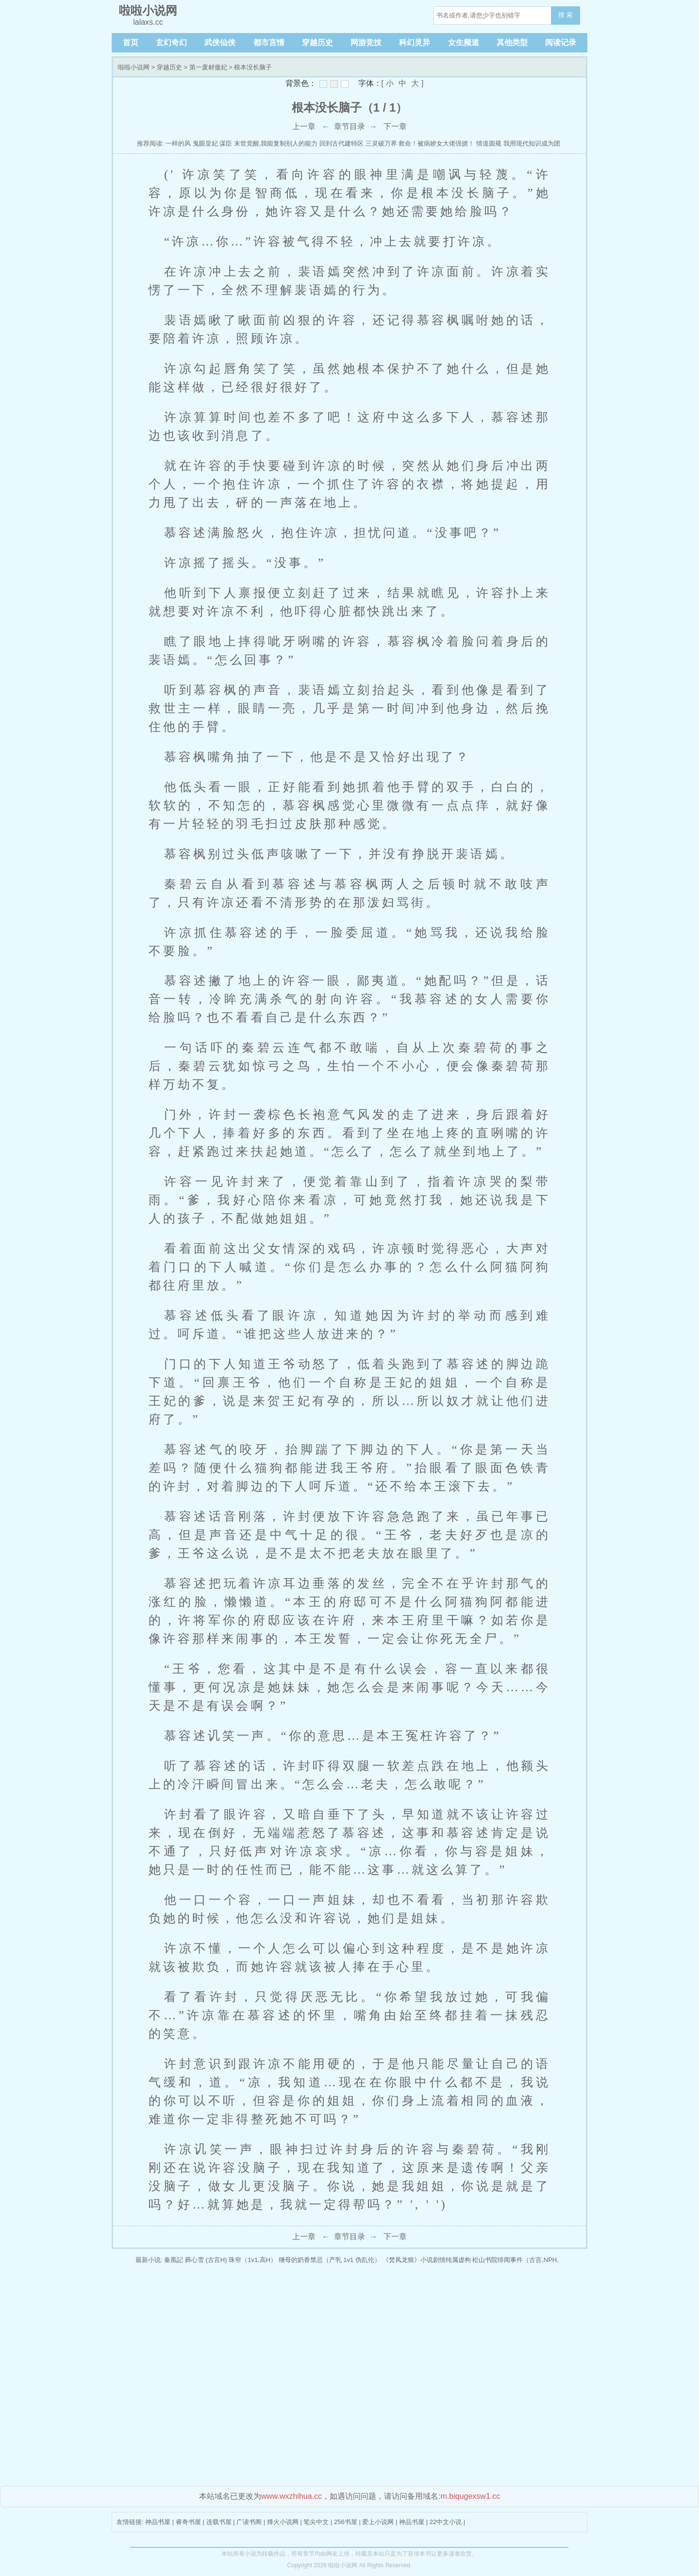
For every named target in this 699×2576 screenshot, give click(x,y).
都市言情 (268, 42)
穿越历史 (317, 42)
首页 (130, 42)
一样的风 (178, 143)
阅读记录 (560, 42)
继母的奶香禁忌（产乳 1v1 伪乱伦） (330, 2259)
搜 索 (565, 14)
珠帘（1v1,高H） (253, 2259)
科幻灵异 (414, 42)
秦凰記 (173, 2259)
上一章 (304, 126)
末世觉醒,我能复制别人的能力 (276, 143)
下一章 (395, 126)
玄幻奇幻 (171, 42)
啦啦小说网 (134, 67)
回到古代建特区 (341, 143)
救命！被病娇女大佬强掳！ (436, 143)
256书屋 (345, 2522)
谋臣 (225, 143)
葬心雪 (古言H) (206, 2259)
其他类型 (512, 42)
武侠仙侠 (219, 42)
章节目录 (349, 126)
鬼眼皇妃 (205, 143)
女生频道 (463, 42)
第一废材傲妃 (208, 67)
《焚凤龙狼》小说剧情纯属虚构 (427, 2259)
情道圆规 (488, 143)
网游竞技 (366, 42)
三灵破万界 (381, 143)
